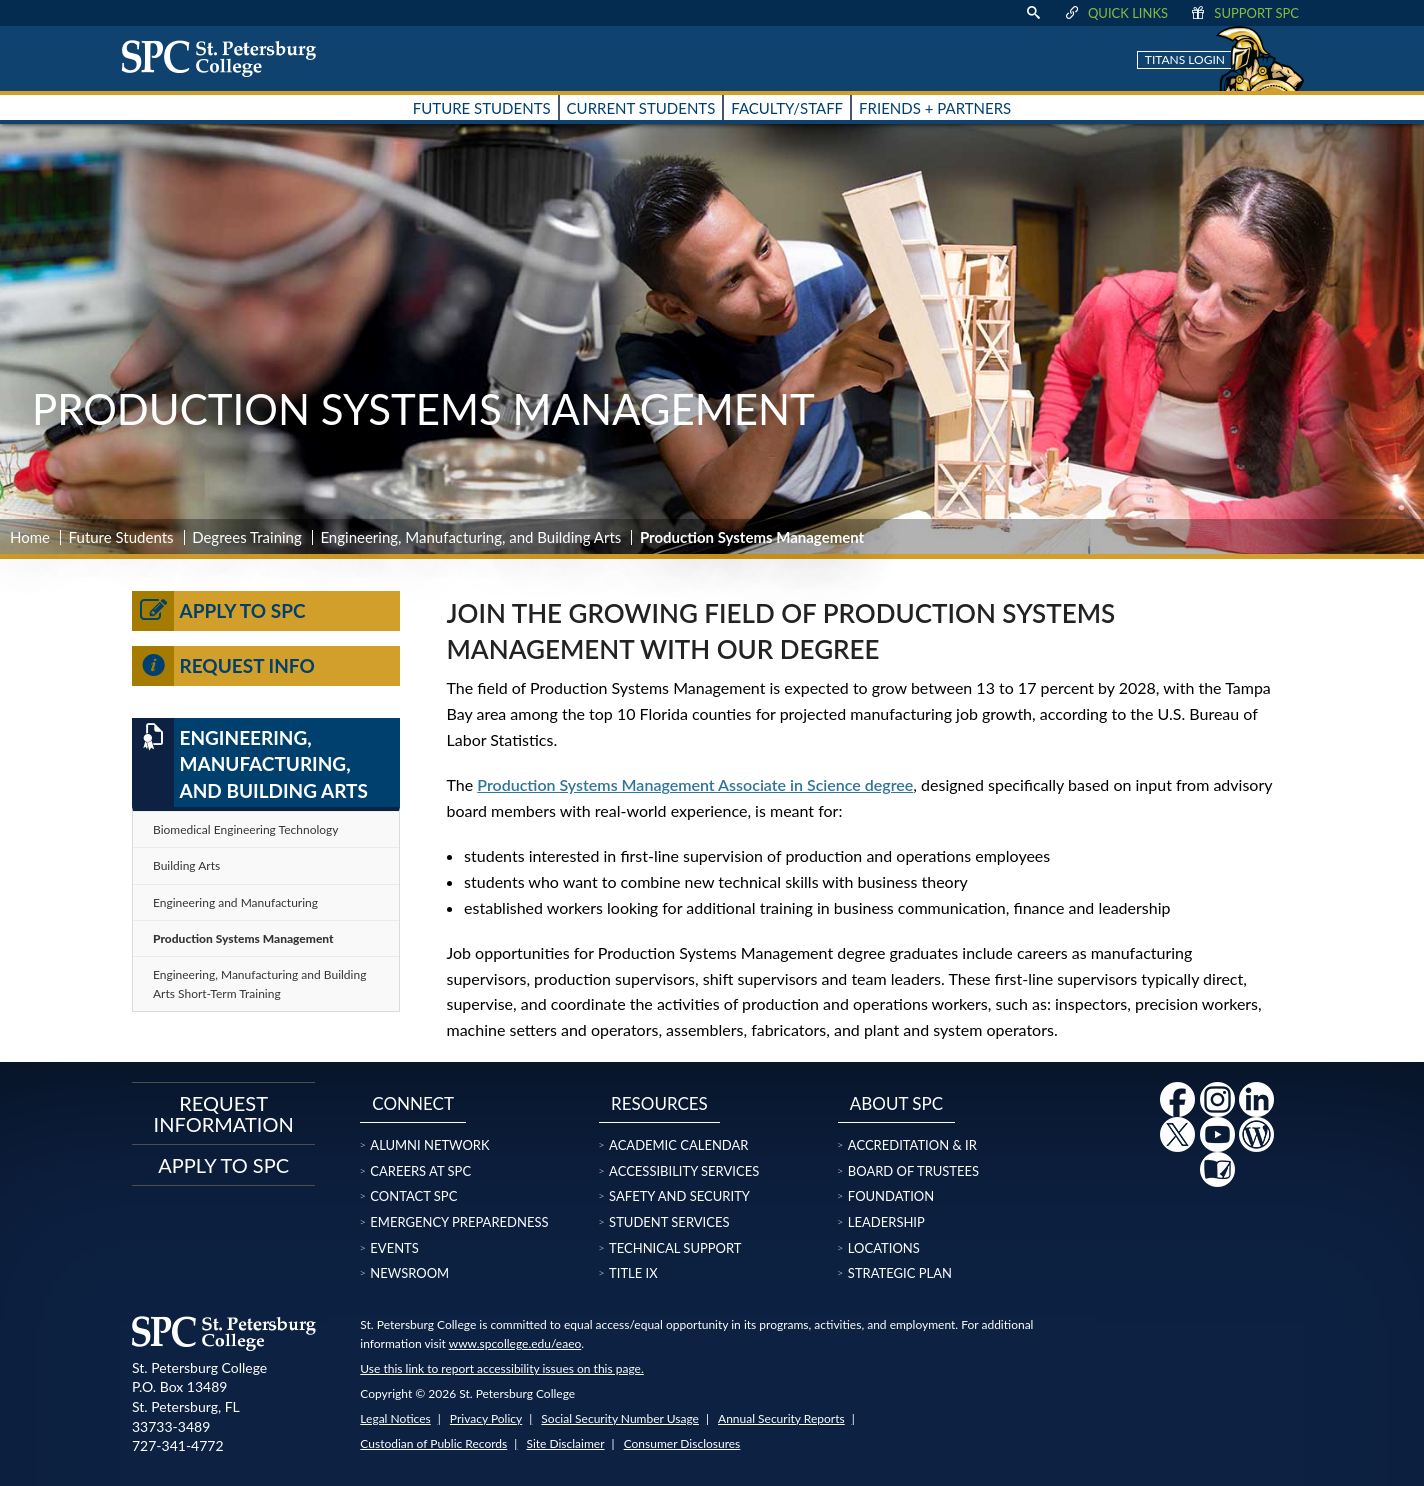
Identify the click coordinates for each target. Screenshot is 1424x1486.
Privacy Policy (486, 1418)
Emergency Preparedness (459, 1222)
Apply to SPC (219, 611)
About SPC (896, 1103)
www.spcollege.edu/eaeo (515, 1343)
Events (394, 1248)
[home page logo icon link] (226, 58)
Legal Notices (395, 1418)
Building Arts (186, 865)
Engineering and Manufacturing (235, 902)
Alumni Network (429, 1145)
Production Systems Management (243, 938)
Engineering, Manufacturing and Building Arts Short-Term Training (259, 984)
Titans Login (1185, 59)
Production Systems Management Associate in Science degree (695, 784)
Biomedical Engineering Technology (245, 829)
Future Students (121, 537)
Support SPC (1243, 13)
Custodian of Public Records (433, 1443)
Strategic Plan (900, 1273)
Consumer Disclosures (682, 1443)
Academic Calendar (678, 1145)
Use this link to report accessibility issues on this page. (501, 1368)
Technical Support (675, 1248)
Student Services (669, 1222)
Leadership (886, 1222)
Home (30, 537)
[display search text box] (1033, 13)
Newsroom (409, 1273)
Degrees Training (247, 537)
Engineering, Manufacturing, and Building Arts (470, 537)
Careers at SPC (420, 1171)
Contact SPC (413, 1196)
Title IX (633, 1273)
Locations (884, 1248)
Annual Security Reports (781, 1418)
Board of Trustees (913, 1171)
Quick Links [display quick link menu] (1115, 13)
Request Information (224, 1113)
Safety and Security (679, 1196)
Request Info (223, 666)
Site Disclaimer (565, 1443)
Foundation (891, 1196)
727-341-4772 (178, 1445)
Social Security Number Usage (620, 1418)
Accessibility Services (684, 1171)
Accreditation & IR (912, 1145)
